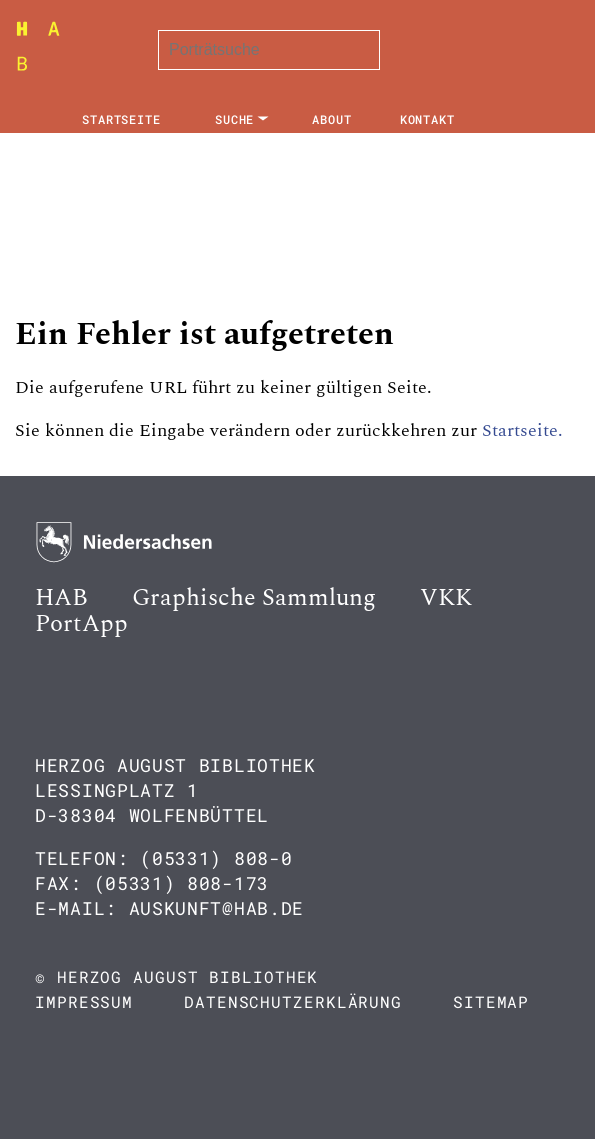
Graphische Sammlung (254, 598)
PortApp (81, 624)
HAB (61, 598)
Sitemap (491, 1001)
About (332, 119)
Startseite (121, 119)
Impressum (84, 1001)
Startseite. (522, 430)
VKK (446, 598)
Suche (235, 119)
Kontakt (427, 119)
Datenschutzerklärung (293, 1001)
